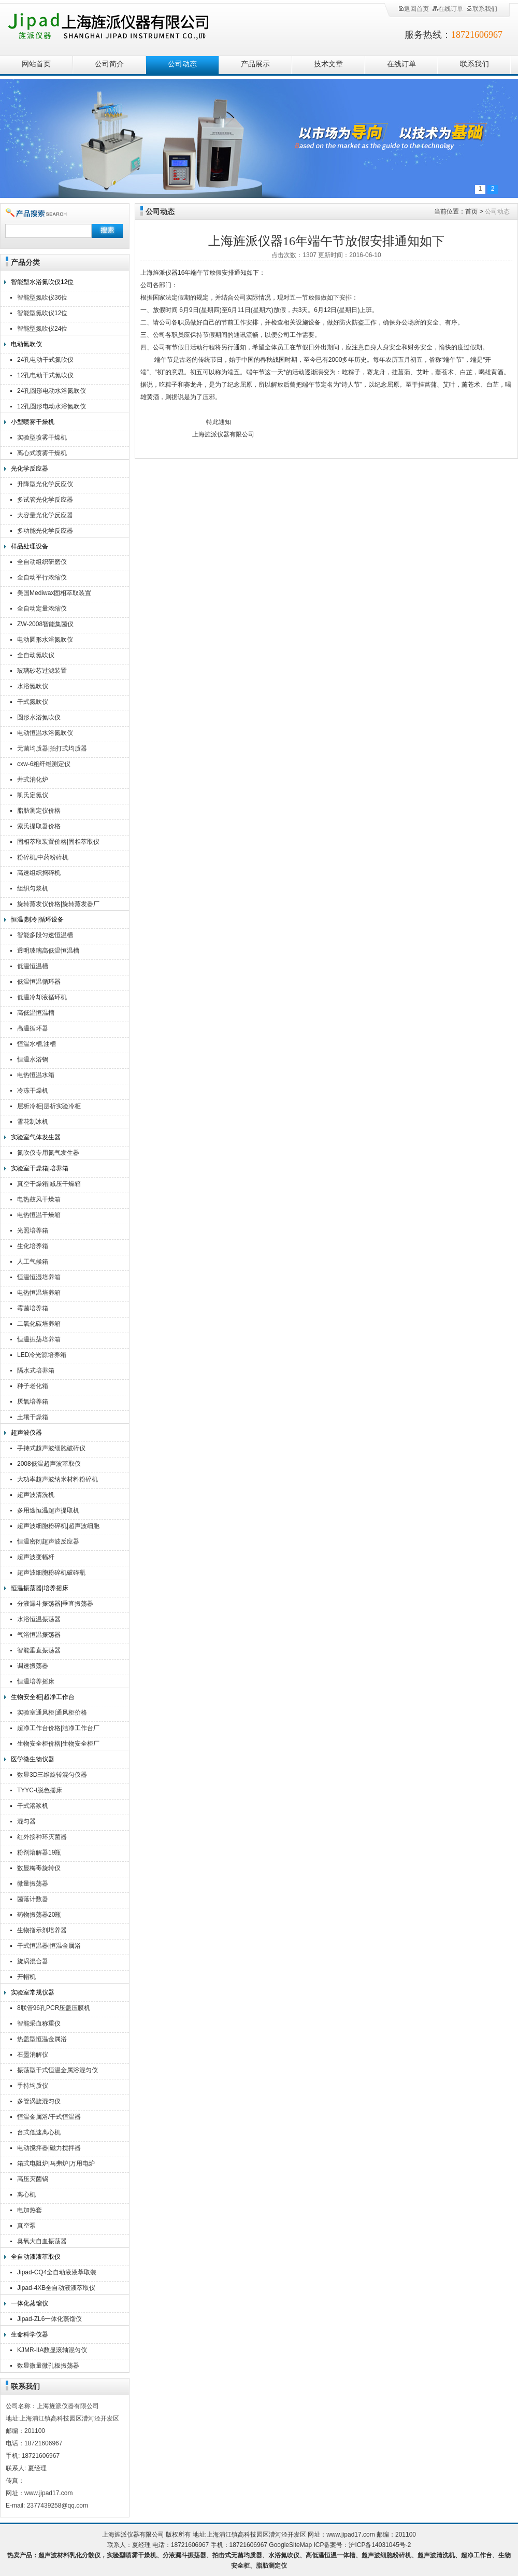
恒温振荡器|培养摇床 (39, 1588)
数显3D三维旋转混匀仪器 (52, 1774)
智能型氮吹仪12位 (42, 313)
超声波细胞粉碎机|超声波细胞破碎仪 (58, 1527)
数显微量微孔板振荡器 (48, 2365)
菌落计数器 (32, 1899)
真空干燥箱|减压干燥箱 (49, 1183)
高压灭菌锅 (32, 2179)
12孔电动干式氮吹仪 (45, 375)
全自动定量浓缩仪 (42, 608)
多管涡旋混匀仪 (39, 2101)
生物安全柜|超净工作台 (43, 1697)
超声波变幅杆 (35, 1557)
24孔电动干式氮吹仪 (45, 359)
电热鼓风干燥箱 (39, 1199)
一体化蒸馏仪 (29, 2303)
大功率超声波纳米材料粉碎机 (57, 1479)
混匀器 (26, 1821)
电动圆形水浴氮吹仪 (45, 639)
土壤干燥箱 (32, 1417)
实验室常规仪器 (32, 1992)
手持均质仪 (32, 2085)
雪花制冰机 (32, 1121)
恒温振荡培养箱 (39, 1339)
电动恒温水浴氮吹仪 (45, 733)
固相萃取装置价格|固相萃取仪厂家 (58, 843)
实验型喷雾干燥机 (42, 437)
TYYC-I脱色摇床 (39, 1790)
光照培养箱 (32, 1230)
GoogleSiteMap (290, 2545)
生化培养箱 (32, 1246)
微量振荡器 (32, 1883)
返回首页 (413, 8)
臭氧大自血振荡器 (42, 2241)
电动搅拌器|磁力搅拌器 (49, 2148)
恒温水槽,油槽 (36, 1044)
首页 (471, 211)
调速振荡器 (32, 1665)
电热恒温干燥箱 (39, 1215)
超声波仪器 (26, 1432)
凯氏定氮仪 (32, 795)
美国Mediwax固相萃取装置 (54, 593)
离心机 (26, 2194)
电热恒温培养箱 (39, 1292)
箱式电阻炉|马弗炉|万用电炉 (56, 2163)
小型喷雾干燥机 (32, 422)
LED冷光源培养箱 (41, 1354)
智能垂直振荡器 (39, 1650)
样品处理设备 (29, 546)
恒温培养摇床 (35, 1681)
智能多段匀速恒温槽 (45, 935)
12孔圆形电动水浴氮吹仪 (51, 406)
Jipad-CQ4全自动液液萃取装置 (56, 2273)
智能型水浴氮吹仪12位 (42, 282)
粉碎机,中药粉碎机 (42, 857)
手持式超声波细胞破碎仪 (51, 1448)
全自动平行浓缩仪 (42, 577)
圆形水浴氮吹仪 (39, 717)
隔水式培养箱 (35, 1370)
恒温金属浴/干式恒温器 (49, 2116)
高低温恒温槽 (35, 1012)
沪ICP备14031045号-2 (380, 2545)
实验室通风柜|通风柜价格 (52, 1712)
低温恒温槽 (32, 966)
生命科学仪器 (29, 2334)
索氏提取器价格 (39, 826)
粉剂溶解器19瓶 (39, 1852)
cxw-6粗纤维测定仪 (43, 764)
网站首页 (36, 64)
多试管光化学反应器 (45, 499)
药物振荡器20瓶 (39, 1914)
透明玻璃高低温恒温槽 (48, 950)
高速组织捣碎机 (39, 872)
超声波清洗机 (35, 1494)
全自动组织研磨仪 (42, 561)
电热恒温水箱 (35, 1075)
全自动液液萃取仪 (36, 2256)
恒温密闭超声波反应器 (48, 1541)
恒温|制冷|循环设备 (37, 919)
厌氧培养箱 (32, 1401)
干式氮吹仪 (32, 701)
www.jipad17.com (350, 2534)
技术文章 (328, 64)
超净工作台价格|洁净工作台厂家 (58, 1729)
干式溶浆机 (32, 1805)
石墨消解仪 (32, 2054)
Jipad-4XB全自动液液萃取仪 (56, 2287)
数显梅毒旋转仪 (39, 1868)
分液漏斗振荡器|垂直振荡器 (55, 1603)
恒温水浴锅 (32, 1059)
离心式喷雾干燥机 (42, 453)
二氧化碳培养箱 (39, 1323)
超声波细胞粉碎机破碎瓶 (51, 1572)
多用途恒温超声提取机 (48, 1510)
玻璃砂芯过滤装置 (42, 670)
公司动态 (182, 64)
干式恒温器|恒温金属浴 (49, 1945)
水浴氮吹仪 (32, 686)
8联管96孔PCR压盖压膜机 (53, 2008)
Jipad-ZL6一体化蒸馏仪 (49, 2319)
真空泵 (26, 2225)
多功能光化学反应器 (45, 530)
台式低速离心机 (39, 2132)
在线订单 (447, 8)
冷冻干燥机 (32, 1090)
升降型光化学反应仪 (45, 484)
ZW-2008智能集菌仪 (45, 624)
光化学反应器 (29, 468)
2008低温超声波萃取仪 (49, 1463)
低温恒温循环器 (39, 981)
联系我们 (481, 8)
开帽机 (26, 1976)
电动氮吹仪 (26, 344)
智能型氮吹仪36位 (42, 297)
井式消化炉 (32, 779)
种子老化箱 (32, 1386)
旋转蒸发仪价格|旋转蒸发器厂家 (58, 905)
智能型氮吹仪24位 (42, 328)
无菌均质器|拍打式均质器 (52, 748)
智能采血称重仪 (39, 2023)
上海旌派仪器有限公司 (122, 27)
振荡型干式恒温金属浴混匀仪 (57, 2070)
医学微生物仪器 (32, 1759)
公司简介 (109, 64)
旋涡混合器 (32, 1961)
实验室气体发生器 (36, 1137)
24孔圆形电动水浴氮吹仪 (51, 390)
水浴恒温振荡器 (39, 1619)
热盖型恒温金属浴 (42, 2039)
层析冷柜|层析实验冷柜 (49, 1106)
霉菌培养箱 (32, 1308)
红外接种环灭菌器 (42, 1837)
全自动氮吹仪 (35, 655)
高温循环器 (32, 1028)
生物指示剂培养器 (42, 1930)
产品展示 (255, 64)
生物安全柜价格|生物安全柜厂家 (58, 1745)
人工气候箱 (32, 1261)
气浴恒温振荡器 (39, 1634)
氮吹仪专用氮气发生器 (48, 1152)
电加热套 (29, 2210)
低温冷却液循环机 (42, 997)
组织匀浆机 (32, 888)
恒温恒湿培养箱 (39, 1277)
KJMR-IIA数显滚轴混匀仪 (52, 2350)
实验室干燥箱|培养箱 (39, 1168)
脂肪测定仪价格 (39, 810)
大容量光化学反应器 (45, 515)
